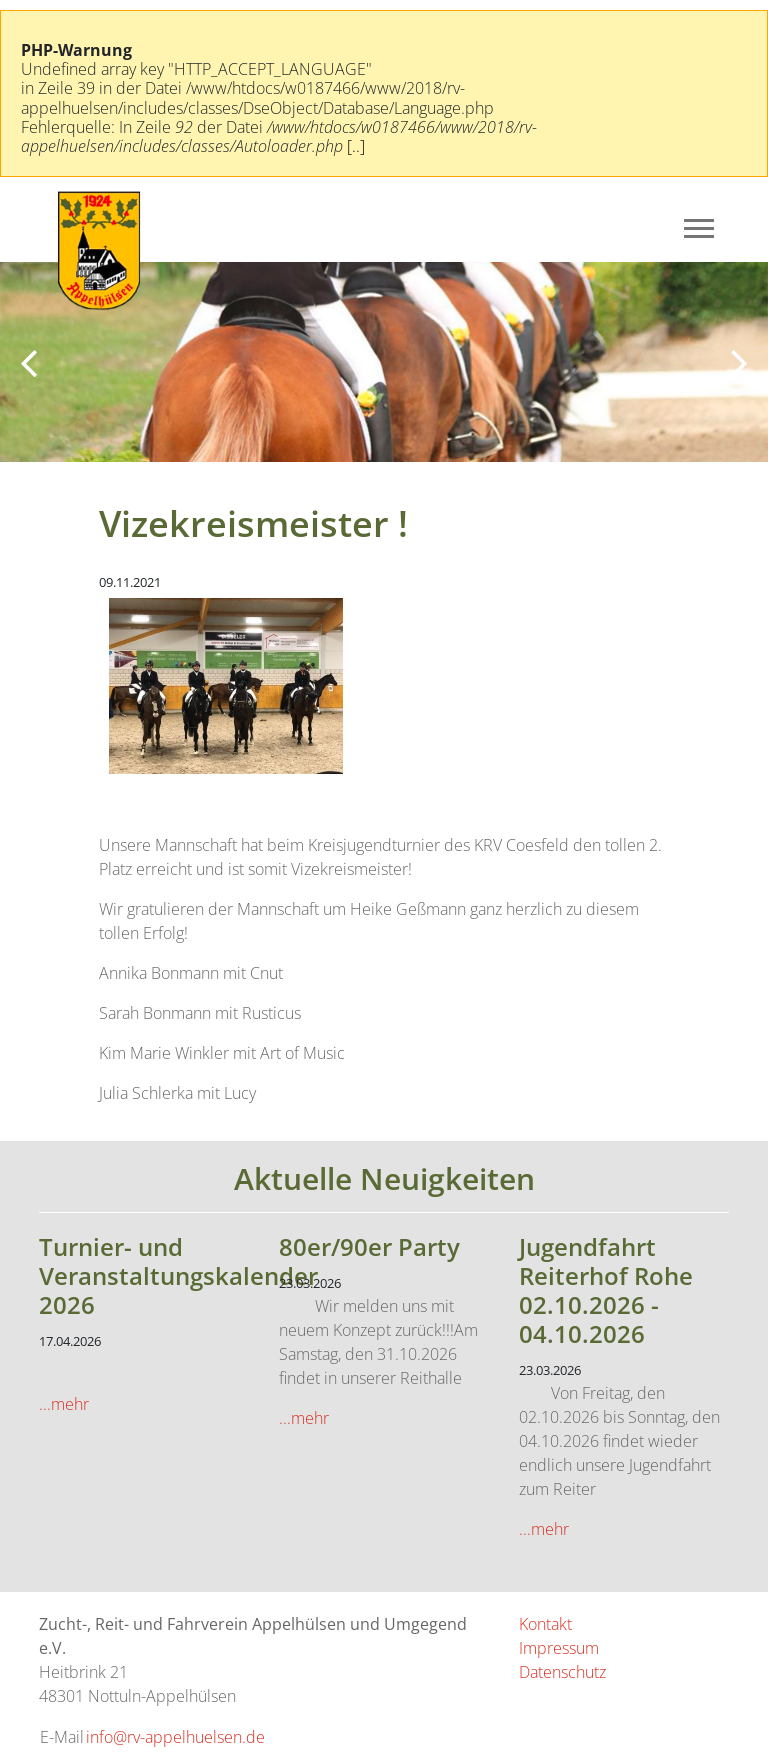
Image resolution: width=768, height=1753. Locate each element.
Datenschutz (562, 1672)
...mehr (64, 1404)
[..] (356, 146)
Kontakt (545, 1624)
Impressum (559, 1648)
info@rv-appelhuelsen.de (175, 1737)
